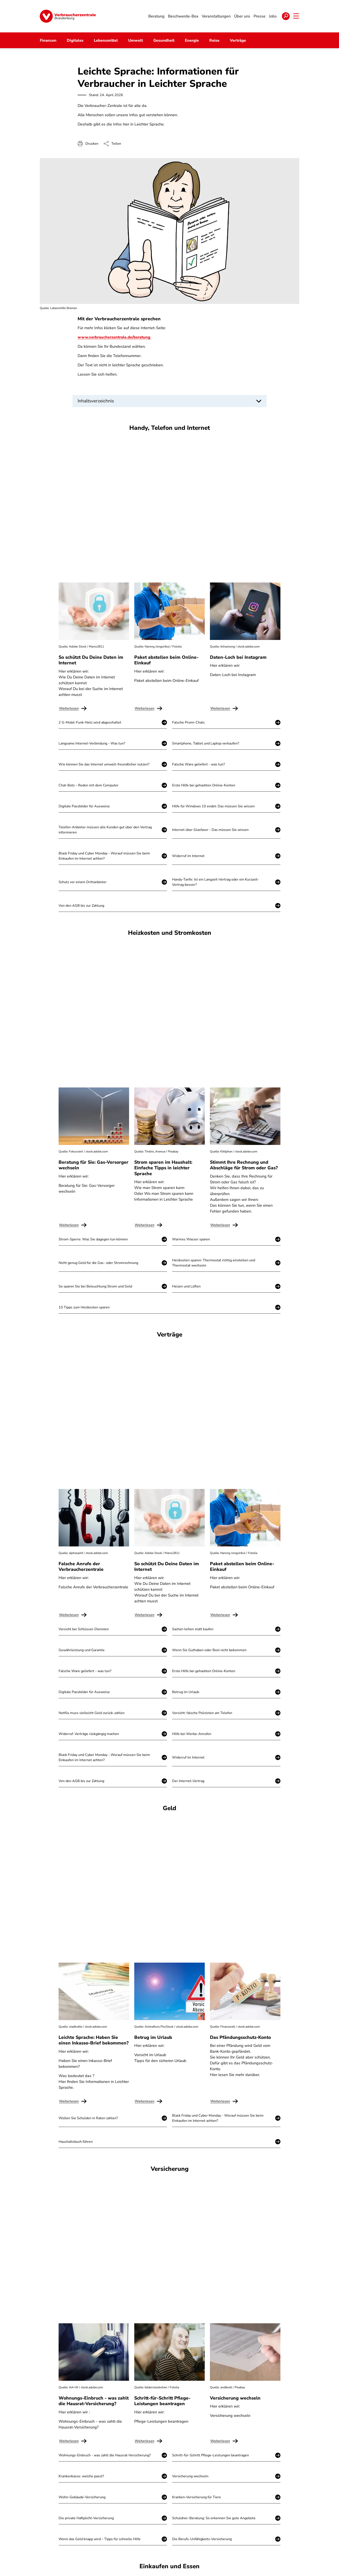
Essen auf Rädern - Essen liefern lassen (89, 2408)
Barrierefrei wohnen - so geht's (83, 2116)
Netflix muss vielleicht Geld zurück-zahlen (92, 1240)
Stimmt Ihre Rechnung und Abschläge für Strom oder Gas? (244, 850)
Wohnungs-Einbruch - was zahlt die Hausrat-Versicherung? (94, 1614)
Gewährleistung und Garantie (82, 1177)
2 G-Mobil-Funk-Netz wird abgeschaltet (90, 565)
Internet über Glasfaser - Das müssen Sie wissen (210, 672)
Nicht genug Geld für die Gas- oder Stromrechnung (98, 948)
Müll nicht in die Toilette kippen (244, 2065)
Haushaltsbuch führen (76, 1512)
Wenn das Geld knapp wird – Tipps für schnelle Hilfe (100, 1752)
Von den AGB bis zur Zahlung (81, 748)
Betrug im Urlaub (185, 1219)
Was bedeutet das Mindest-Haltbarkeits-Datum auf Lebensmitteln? (212, 1963)
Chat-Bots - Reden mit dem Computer (88, 628)
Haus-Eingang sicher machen (90, 2065)
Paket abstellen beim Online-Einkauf (166, 502)
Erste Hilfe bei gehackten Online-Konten (203, 628)
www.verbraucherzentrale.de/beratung (114, 337)
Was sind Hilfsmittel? (82, 2215)
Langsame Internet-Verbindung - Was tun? (92, 586)
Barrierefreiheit (233, 2570)
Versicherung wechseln (235, 1611)
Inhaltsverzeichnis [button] (96, 401)
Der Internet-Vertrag (188, 1308)
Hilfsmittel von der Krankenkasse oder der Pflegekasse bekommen (236, 2221)
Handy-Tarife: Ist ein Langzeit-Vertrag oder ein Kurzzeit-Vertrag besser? (215, 725)
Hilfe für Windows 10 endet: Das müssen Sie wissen (213, 649)
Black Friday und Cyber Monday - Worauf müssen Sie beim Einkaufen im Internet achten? (104, 699)
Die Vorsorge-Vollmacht (77, 2387)
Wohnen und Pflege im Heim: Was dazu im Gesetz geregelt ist (107, 2303)
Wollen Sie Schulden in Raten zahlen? (88, 1488)
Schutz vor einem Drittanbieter (83, 724)
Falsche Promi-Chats (188, 565)
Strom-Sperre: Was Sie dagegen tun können (93, 924)
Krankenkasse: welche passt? (81, 1689)
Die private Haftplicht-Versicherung (86, 1731)
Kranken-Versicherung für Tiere (196, 1710)
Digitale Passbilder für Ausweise (84, 649)
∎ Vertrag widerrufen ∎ (275, 2570)
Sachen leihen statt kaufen (192, 1156)
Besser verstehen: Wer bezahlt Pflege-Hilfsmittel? (98, 2345)
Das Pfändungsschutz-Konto (240, 1408)
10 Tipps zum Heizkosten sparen (84, 992)
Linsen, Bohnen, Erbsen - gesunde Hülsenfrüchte (210, 1916)
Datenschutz (200, 2570)
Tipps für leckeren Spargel (88, 1856)
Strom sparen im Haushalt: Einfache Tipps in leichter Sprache (163, 853)
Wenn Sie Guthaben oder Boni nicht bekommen (209, 1177)
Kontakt (146, 2570)
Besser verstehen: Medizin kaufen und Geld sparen (211, 2324)
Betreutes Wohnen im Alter (194, 2387)
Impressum (171, 2570)
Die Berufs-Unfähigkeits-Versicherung (202, 1752)
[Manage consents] (330, 2567)
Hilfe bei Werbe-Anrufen (191, 1261)
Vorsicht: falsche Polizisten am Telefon (202, 1240)
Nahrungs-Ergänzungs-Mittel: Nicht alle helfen (208, 1939)
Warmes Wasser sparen (191, 924)
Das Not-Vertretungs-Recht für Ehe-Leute (205, 2345)
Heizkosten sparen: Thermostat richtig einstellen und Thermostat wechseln (213, 948)
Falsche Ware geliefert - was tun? (198, 607)
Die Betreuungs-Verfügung (80, 2366)
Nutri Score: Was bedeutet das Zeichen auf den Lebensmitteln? (95, 1916)
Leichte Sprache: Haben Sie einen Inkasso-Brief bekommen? (94, 1410)
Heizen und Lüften (186, 971)
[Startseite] (68, 16)
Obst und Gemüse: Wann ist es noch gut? (167, 1859)
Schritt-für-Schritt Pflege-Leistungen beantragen (162, 1614)
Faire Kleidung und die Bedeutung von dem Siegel (211, 2116)
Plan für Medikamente (76, 2324)
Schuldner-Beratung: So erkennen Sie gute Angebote (214, 1731)
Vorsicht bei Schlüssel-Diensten (84, 1156)
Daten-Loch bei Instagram (238, 500)
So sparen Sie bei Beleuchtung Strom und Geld (95, 971)
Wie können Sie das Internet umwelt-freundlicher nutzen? (104, 607)
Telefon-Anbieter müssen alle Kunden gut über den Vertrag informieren (105, 673)
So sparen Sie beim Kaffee (238, 1856)
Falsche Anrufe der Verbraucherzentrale (81, 1094)
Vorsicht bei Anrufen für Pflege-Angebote (204, 2408)
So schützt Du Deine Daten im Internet (91, 502)
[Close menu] (64, 2504)
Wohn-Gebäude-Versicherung (82, 1710)
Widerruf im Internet (188, 698)
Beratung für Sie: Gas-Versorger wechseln (93, 850)
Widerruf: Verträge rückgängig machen (89, 1261)
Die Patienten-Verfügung (191, 2366)
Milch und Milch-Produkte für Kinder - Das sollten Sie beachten (100, 1963)
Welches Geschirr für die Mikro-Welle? (89, 1939)
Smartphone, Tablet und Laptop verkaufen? (205, 586)
